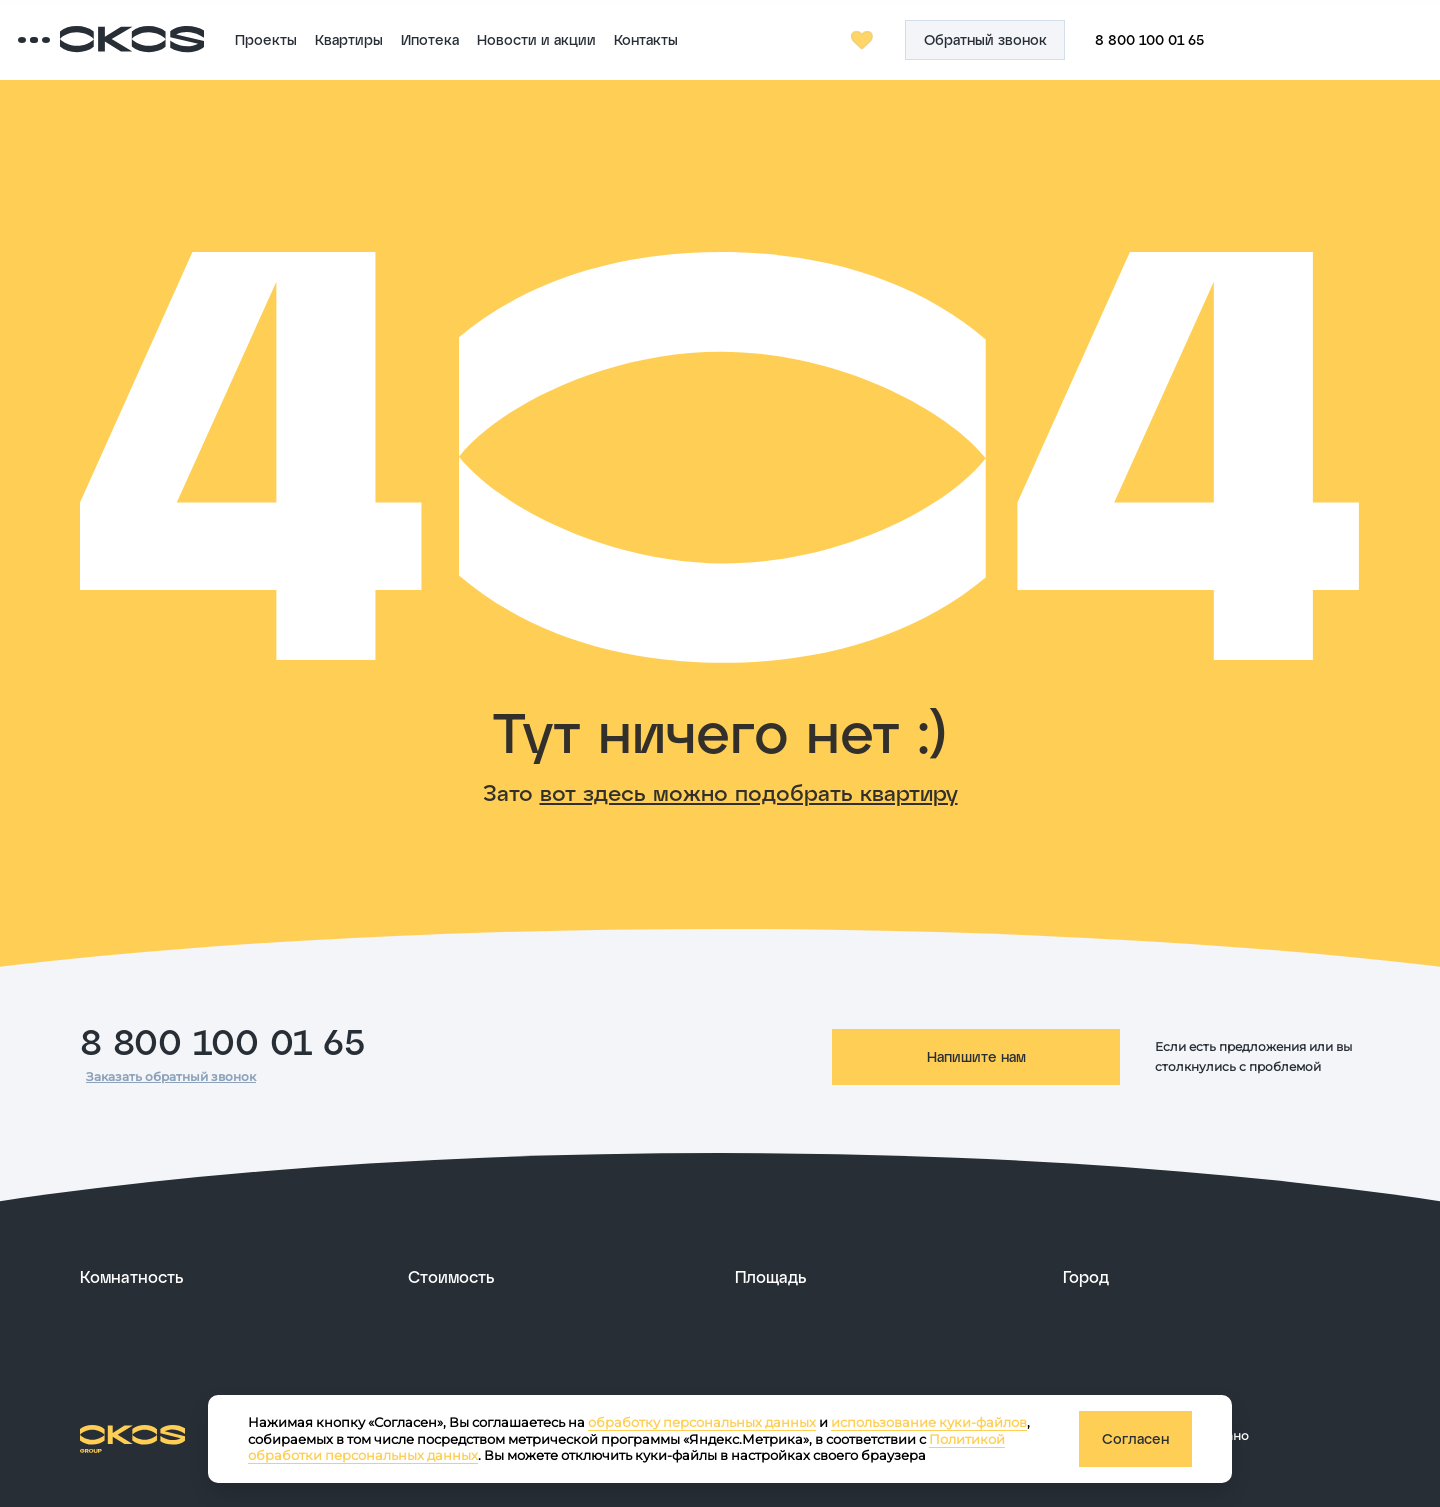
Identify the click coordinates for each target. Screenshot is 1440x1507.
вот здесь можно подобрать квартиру (749, 792)
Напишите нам (976, 1056)
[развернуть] (229, 1277)
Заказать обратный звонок (171, 1076)
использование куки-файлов (929, 1422)
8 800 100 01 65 (222, 1040)
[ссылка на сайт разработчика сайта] (1312, 1436)
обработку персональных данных (702, 1422)
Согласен (1135, 1438)
